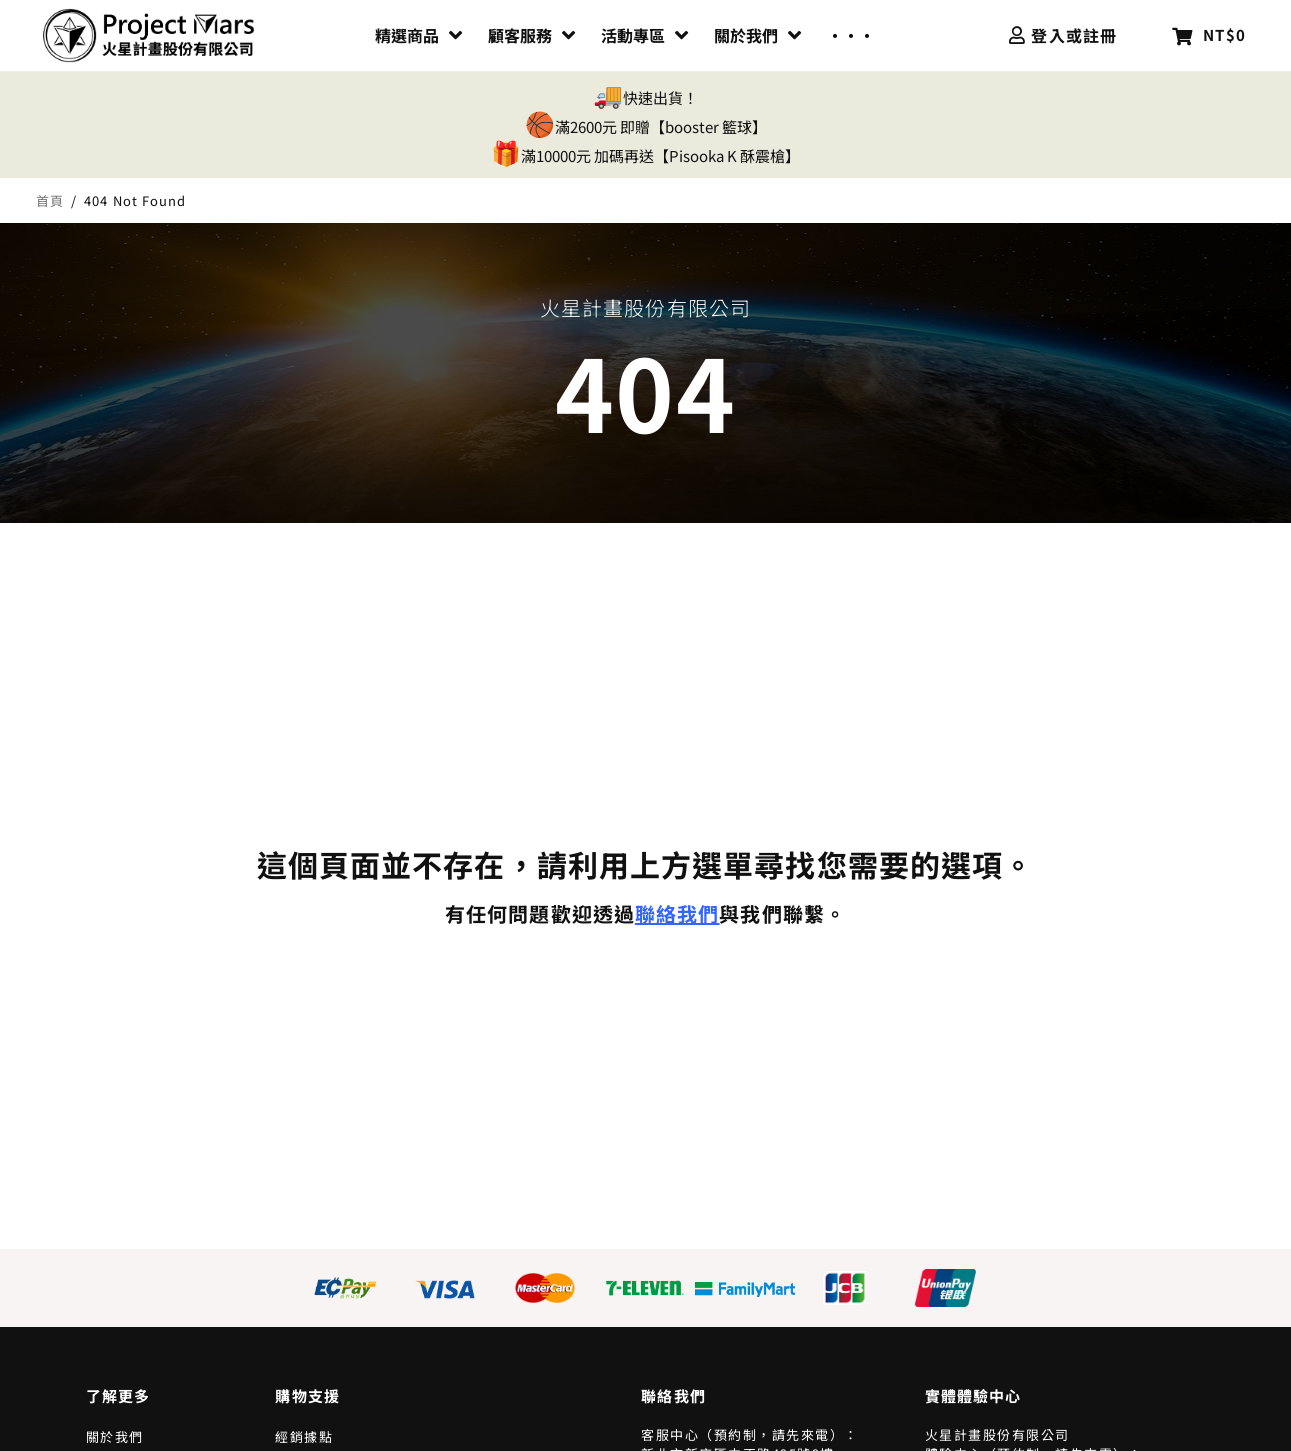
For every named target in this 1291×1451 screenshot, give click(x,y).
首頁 (50, 201)
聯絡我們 (677, 913)
